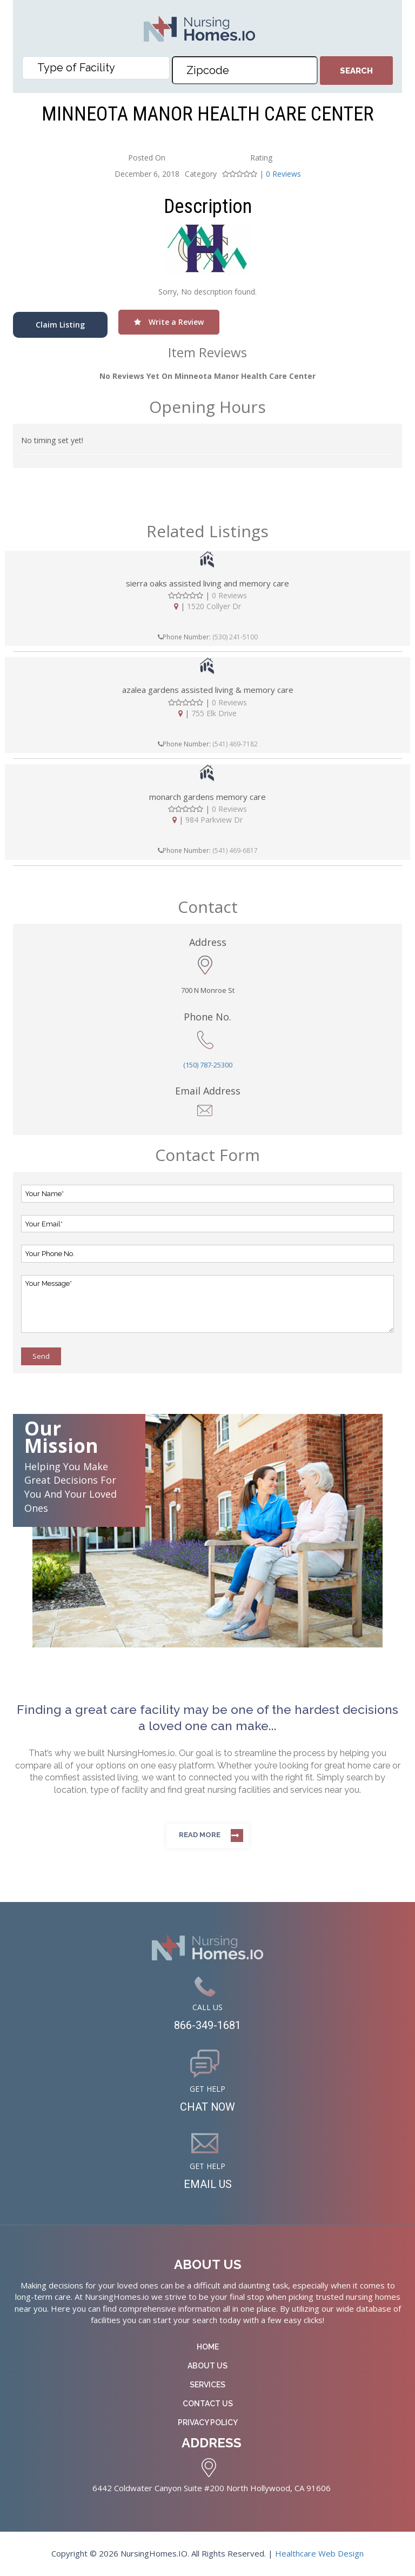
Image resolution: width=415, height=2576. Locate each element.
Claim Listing (60, 324)
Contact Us (208, 2403)
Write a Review (169, 322)
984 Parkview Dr (214, 820)
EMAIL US (208, 2184)
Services (207, 2384)
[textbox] (98, 67)
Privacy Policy (208, 2422)
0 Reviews (283, 174)
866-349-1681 (207, 2025)
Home (208, 2347)
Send (41, 1356)
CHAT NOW (208, 2106)
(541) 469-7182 (235, 744)
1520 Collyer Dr (214, 606)
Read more (199, 1835)
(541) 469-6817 (235, 850)
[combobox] (95, 67)
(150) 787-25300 (207, 1065)
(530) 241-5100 (235, 637)
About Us (207, 2365)
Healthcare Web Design (319, 2553)
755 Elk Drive (214, 713)
